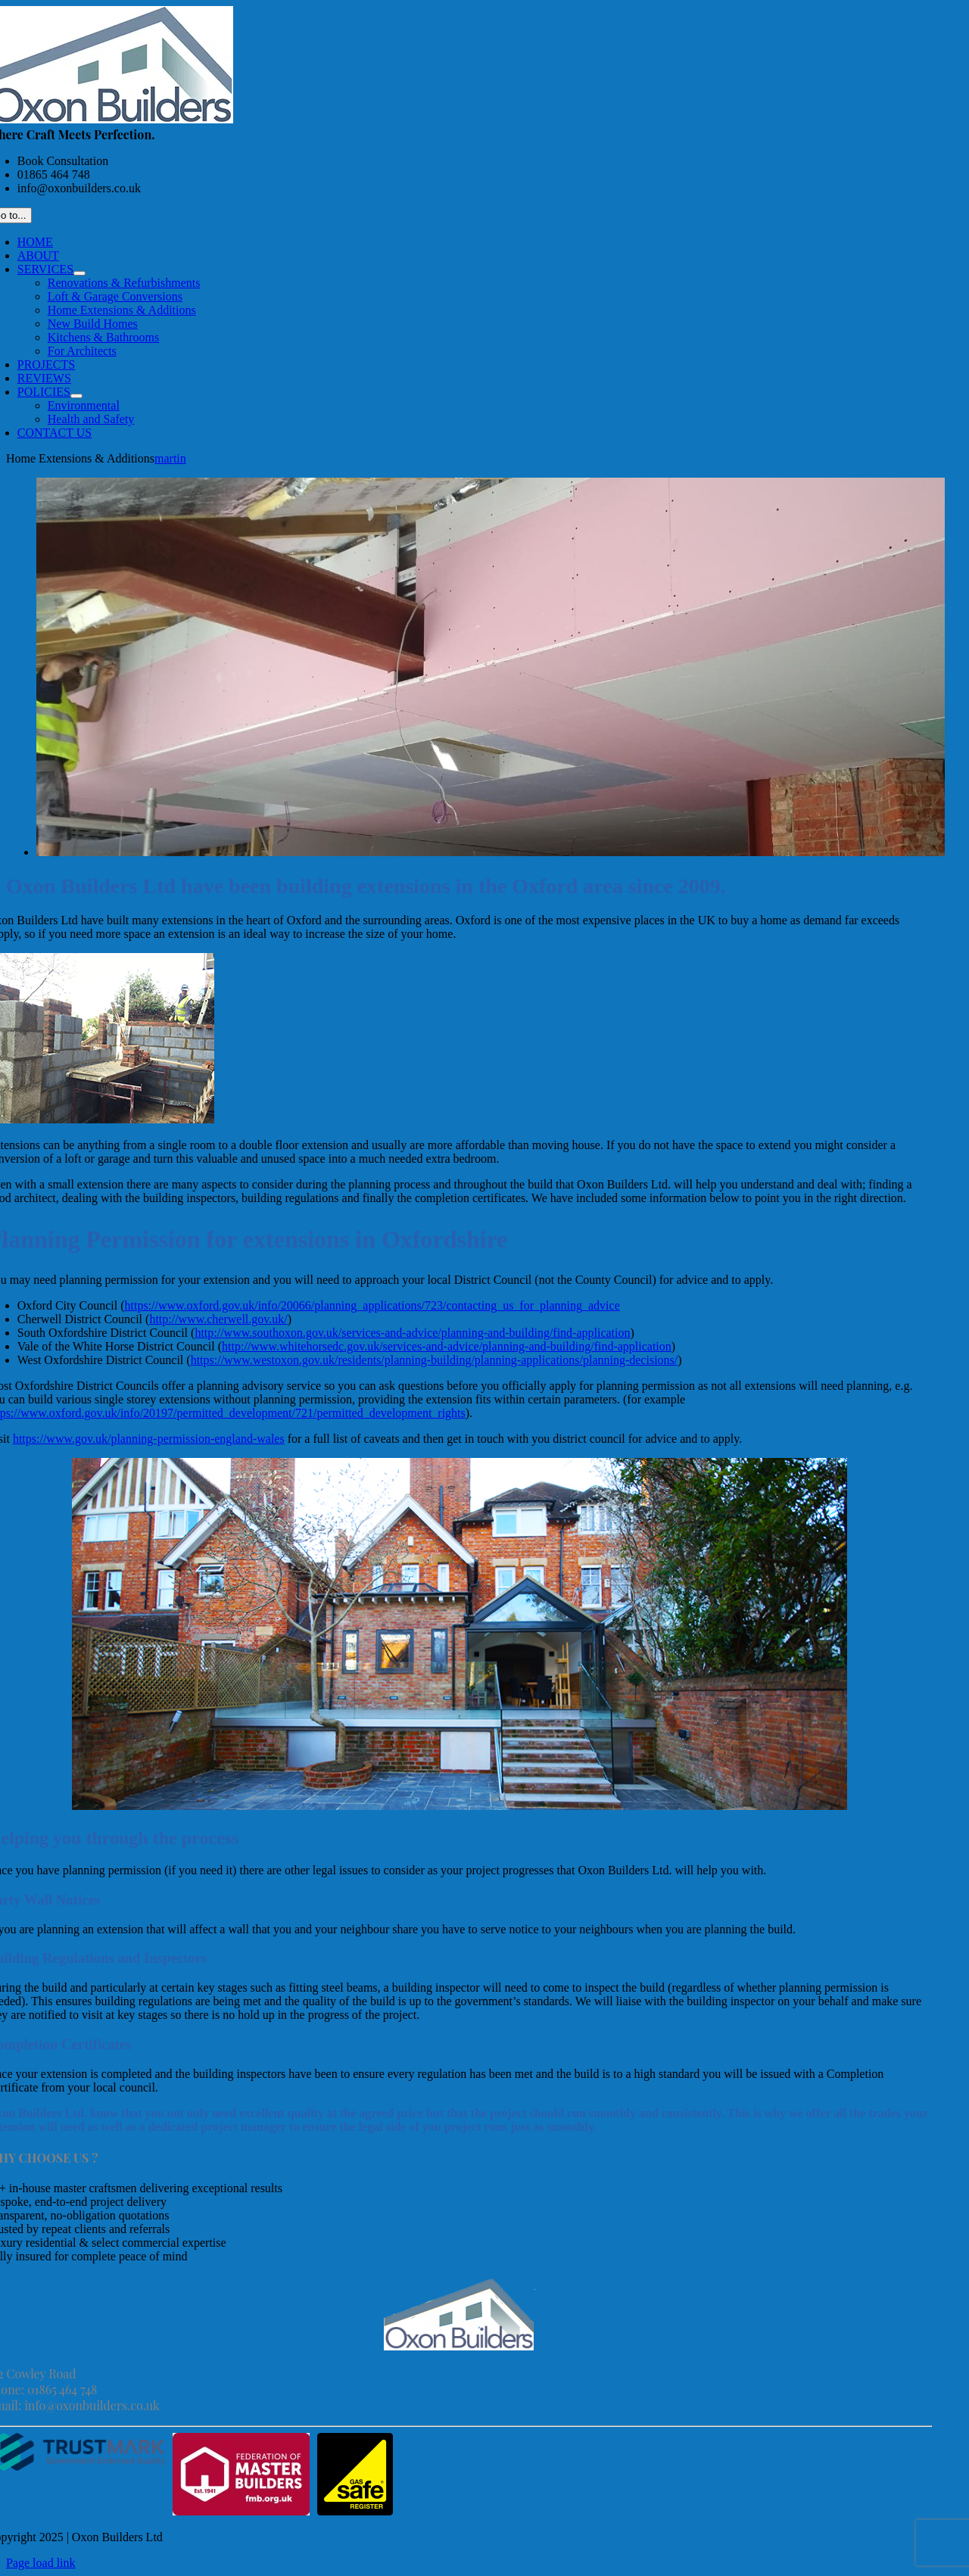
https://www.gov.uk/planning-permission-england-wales (149, 1438)
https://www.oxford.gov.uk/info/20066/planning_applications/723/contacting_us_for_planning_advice (372, 1305)
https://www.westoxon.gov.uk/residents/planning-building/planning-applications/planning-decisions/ (434, 1359)
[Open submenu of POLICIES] (76, 396)
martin (170, 458)
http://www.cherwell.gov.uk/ (218, 1319)
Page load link (41, 2562)
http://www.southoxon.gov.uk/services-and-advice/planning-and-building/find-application (412, 1332)
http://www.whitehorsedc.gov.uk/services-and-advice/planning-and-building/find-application (446, 1346)
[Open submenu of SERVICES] (79, 273)
